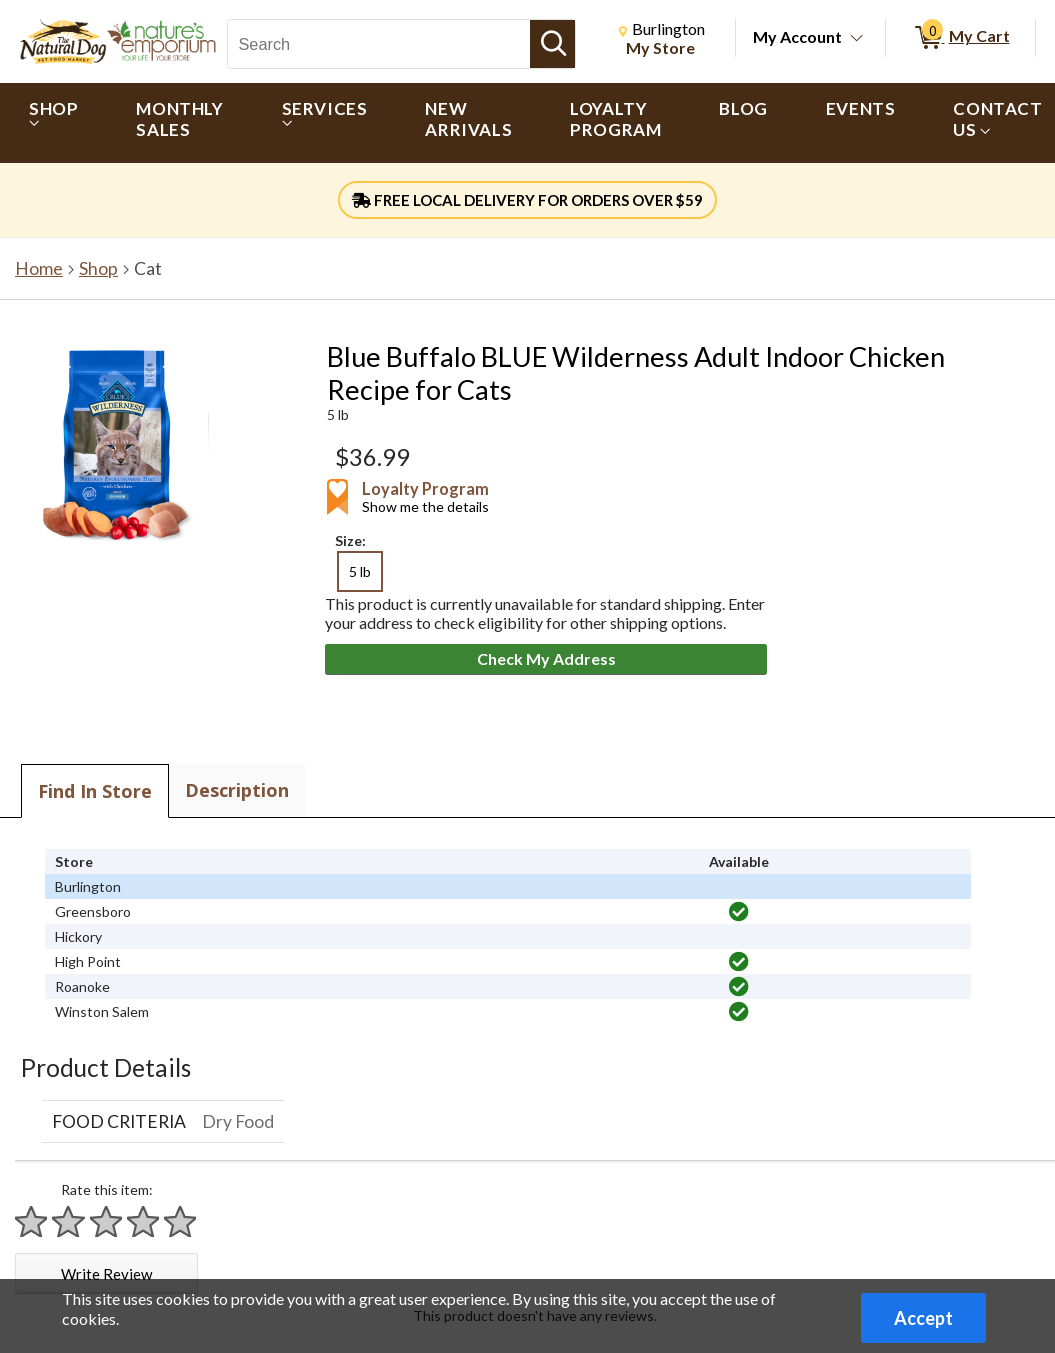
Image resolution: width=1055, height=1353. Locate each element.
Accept (923, 1318)
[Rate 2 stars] (69, 1221)
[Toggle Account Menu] (857, 39)
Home (39, 268)
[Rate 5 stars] (181, 1221)
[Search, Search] (379, 44)
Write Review (106, 1274)
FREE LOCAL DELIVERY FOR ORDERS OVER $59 (527, 200)
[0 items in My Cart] (960, 38)
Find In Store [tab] (95, 791)
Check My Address (546, 658)
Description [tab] (237, 790)
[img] (739, 912)
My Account (797, 36)
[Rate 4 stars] (144, 1221)
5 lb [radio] (360, 571)
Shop (98, 268)
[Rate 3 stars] (107, 1221)
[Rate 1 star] (32, 1221)
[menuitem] (53, 123)
